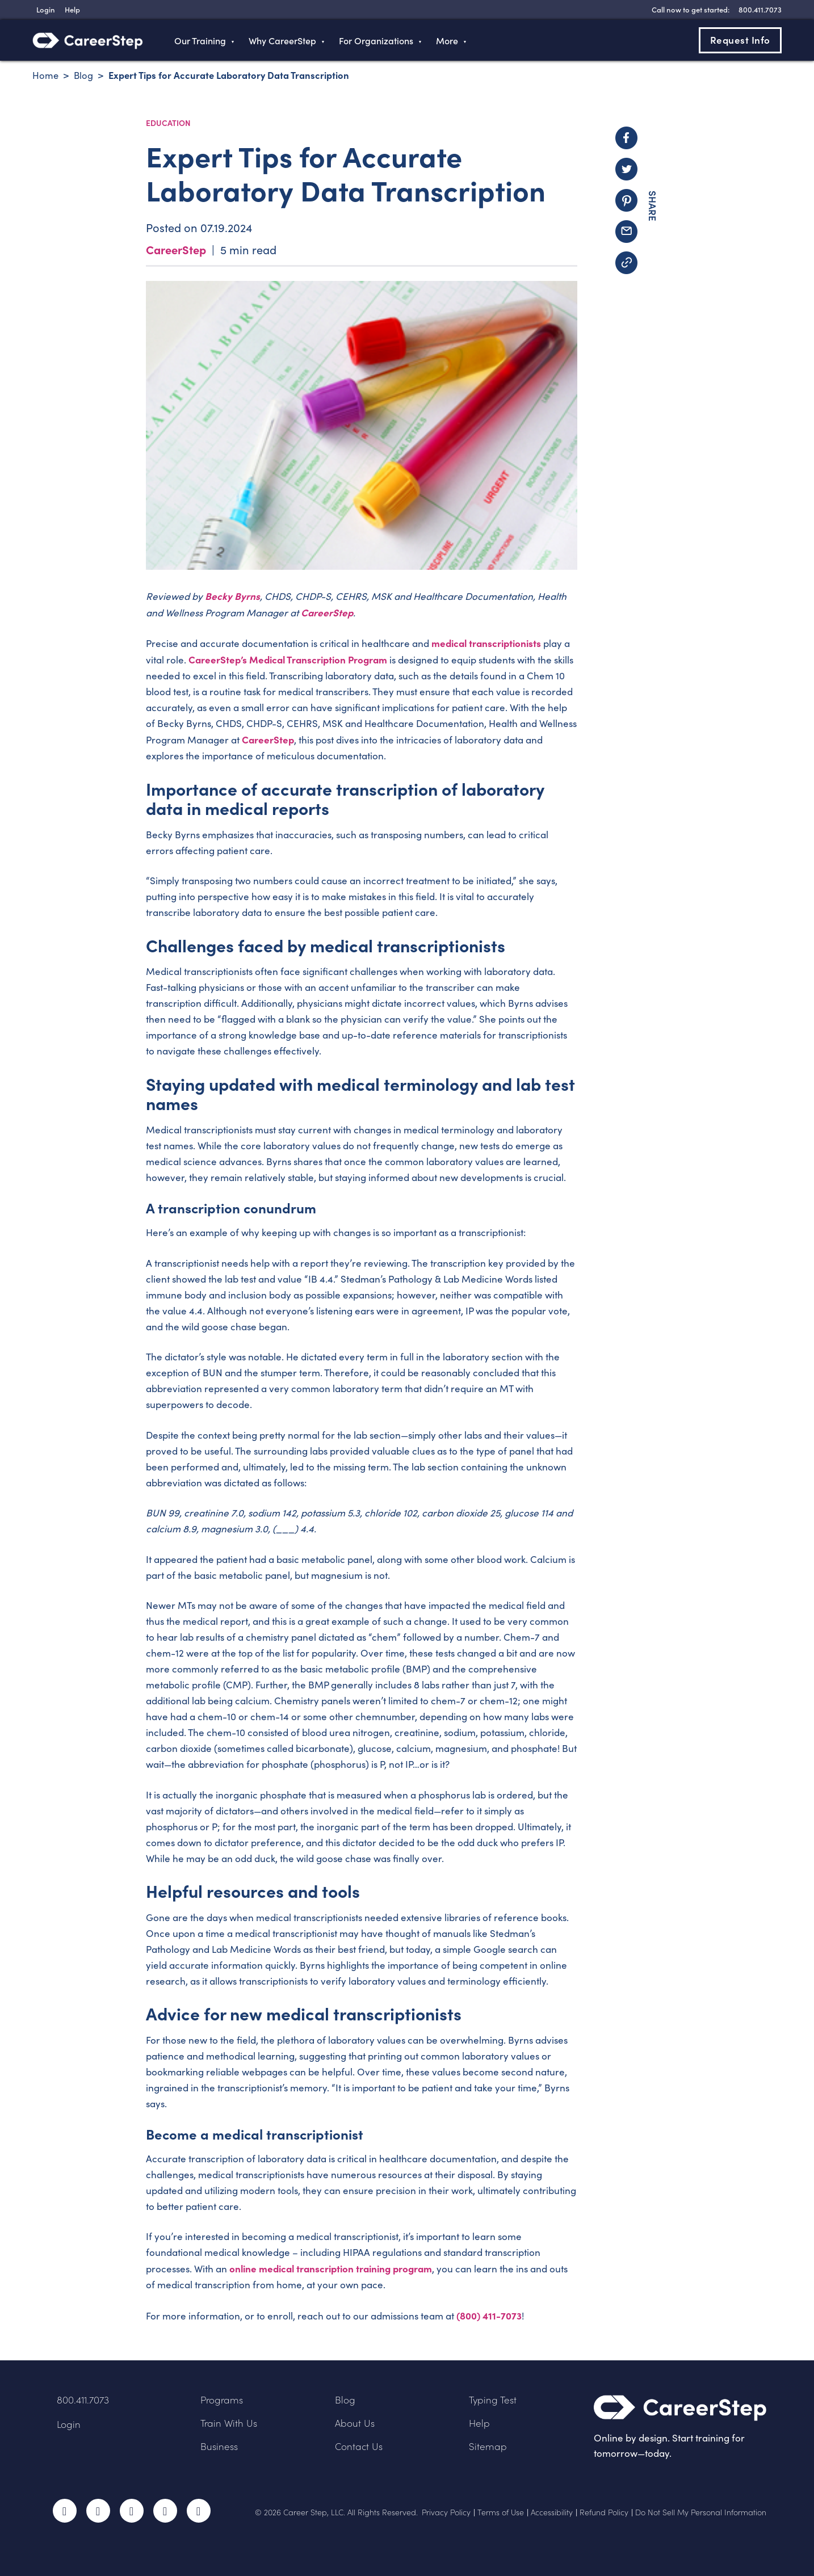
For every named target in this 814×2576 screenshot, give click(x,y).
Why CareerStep (282, 40)
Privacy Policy (446, 2512)
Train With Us (228, 2423)
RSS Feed (200, 2514)
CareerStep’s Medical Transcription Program (287, 659)
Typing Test (493, 2400)
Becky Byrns (232, 595)
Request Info (740, 40)
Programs (221, 2400)
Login (69, 2424)
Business (219, 2446)
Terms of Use (500, 2512)
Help (479, 2423)
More (447, 40)
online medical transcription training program (330, 2268)
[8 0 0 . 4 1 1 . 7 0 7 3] (759, 9)
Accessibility (552, 2512)
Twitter (98, 2511)
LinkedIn (165, 2511)
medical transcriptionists (486, 642)
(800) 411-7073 (489, 2315)
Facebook (65, 2511)
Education (168, 122)
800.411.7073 (83, 2400)
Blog (345, 2400)
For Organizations (376, 40)
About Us (355, 2423)
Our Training (200, 40)
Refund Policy (604, 2512)
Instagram (132, 2511)
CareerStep (176, 249)
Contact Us (359, 2446)
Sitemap (488, 2446)
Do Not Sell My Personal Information (700, 2512)
